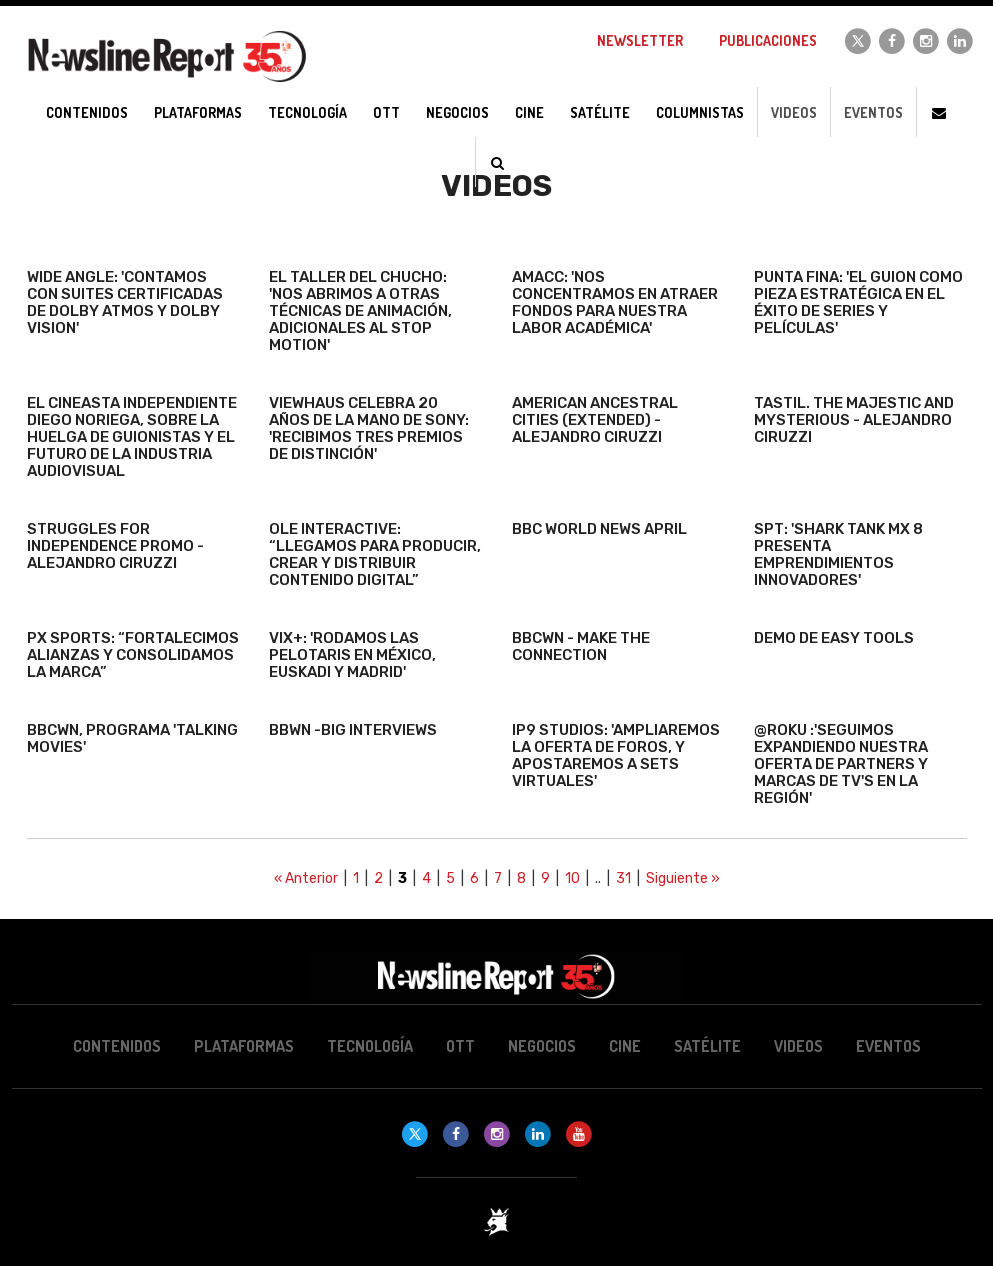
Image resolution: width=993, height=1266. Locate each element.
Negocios (542, 1046)
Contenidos (117, 1046)
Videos (794, 112)
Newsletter (640, 40)
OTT (460, 1046)
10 (572, 878)
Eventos (873, 112)
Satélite (707, 1046)
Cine (625, 1046)
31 (623, 878)
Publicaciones (768, 40)
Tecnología (370, 1046)
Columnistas (700, 112)
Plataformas (244, 1046)
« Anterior (306, 878)
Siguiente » (683, 878)
